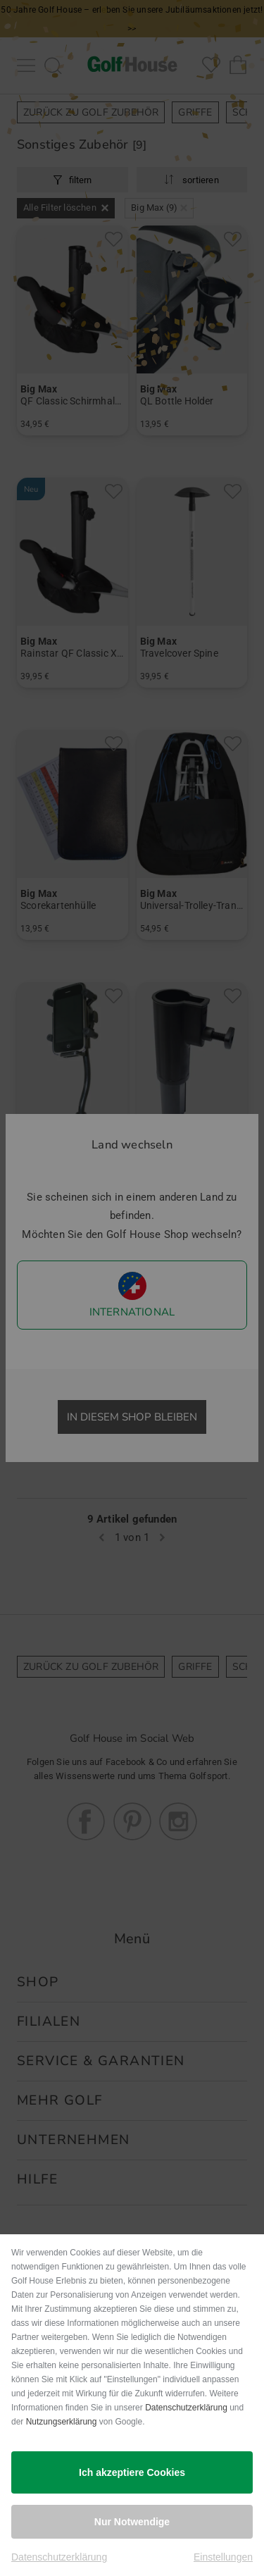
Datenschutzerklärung (186, 2408)
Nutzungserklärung (61, 2422)
